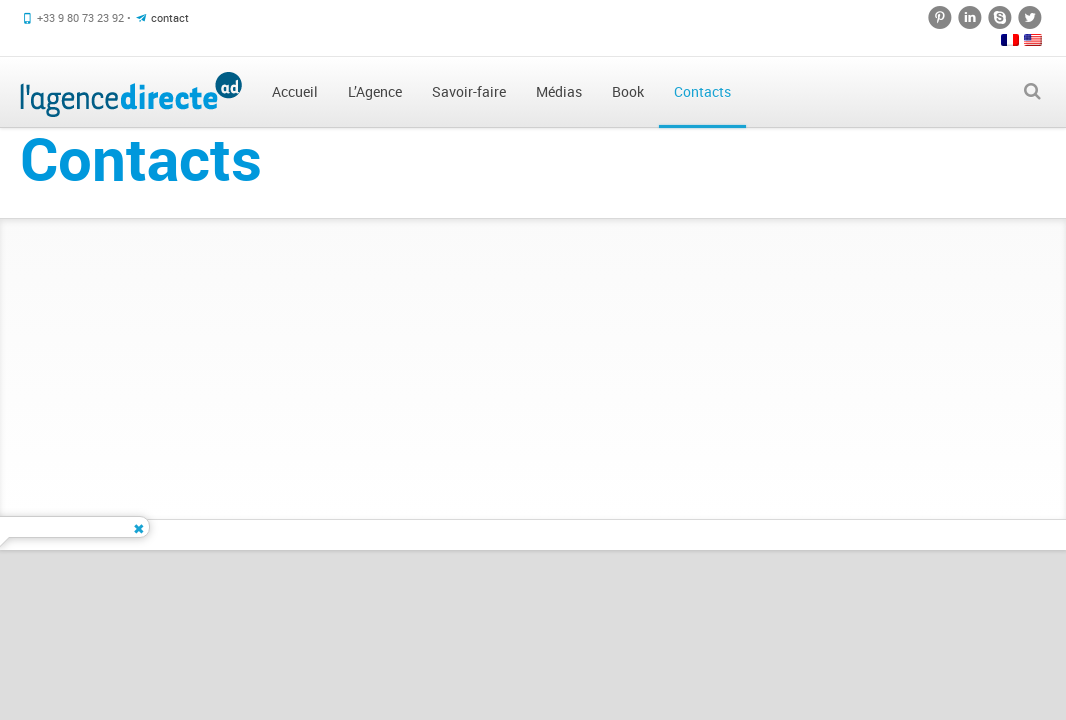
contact (170, 17)
